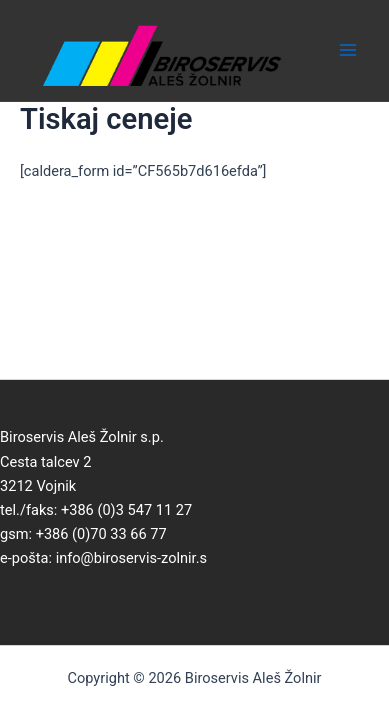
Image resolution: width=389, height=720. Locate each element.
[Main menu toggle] (348, 51)
